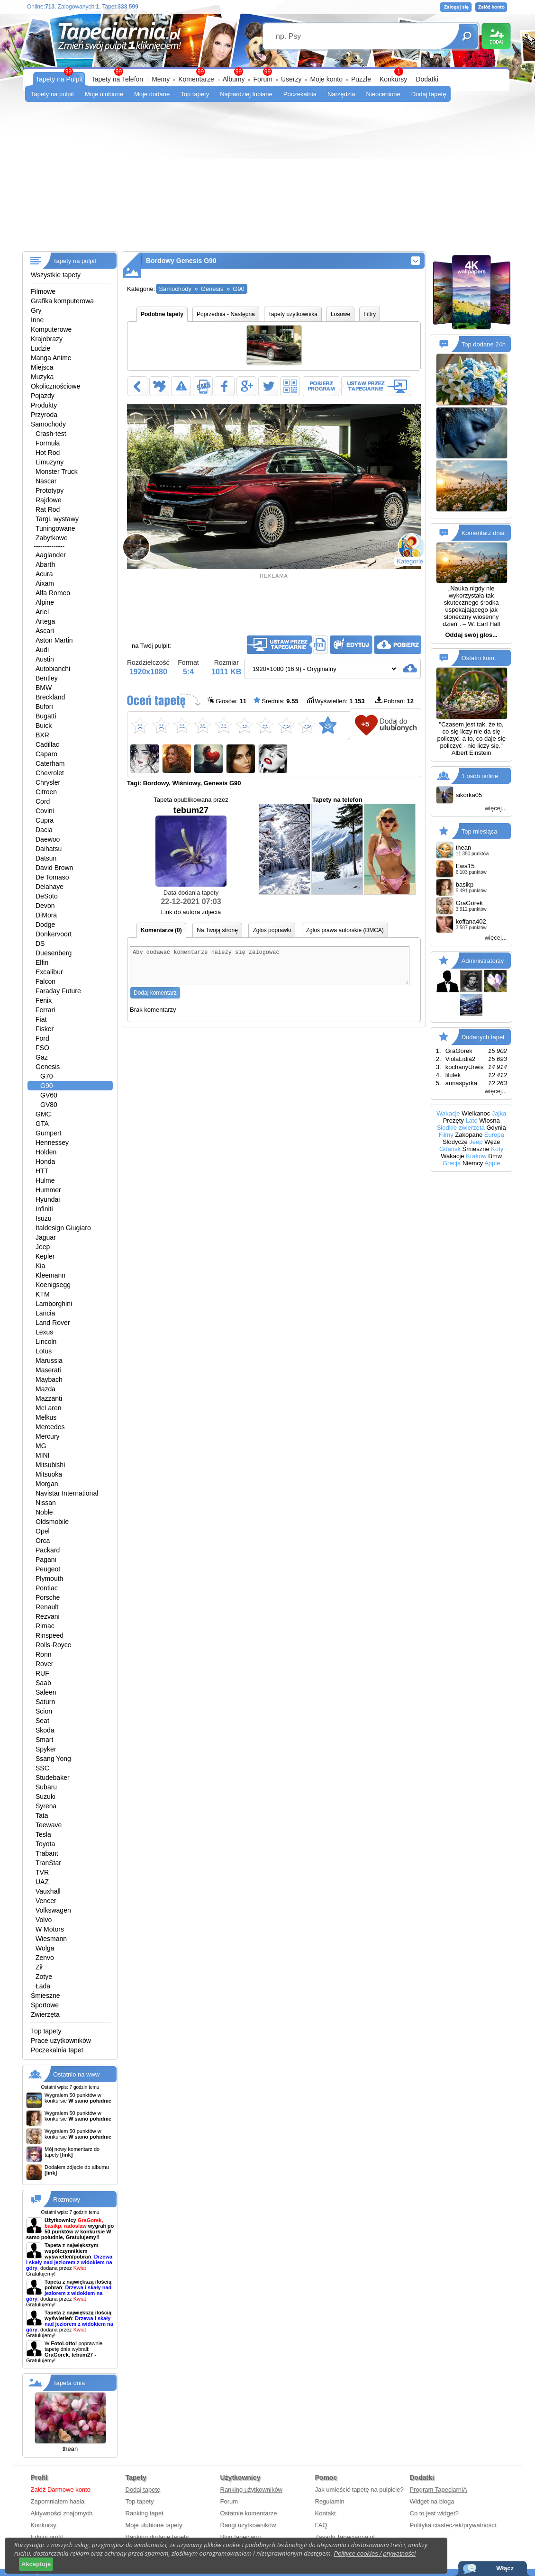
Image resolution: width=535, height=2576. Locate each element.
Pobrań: (394, 701)
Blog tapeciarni (240, 2536)
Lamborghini (54, 1303)
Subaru (46, 1787)
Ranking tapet (144, 2513)
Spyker (46, 1749)
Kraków (476, 1156)
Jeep (43, 1247)
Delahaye (49, 886)
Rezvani (48, 1616)
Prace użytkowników (61, 2040)
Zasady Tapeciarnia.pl (345, 2536)
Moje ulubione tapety (154, 2525)
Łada (43, 1986)
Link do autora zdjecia (191, 912)
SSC (42, 1768)
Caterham (50, 763)
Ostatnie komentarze (248, 2513)
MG (41, 1446)
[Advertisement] (267, 180)
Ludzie (40, 348)
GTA (42, 1123)
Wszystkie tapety (56, 275)
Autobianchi (53, 668)
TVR (42, 1872)
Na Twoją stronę (217, 930)
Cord (43, 801)
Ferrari (45, 1010)
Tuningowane (55, 528)
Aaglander (51, 555)
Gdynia (496, 1127)
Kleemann (50, 1275)
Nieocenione (383, 94)
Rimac (45, 1626)
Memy (161, 79)
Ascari (45, 631)
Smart (44, 1739)
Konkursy (393, 79)
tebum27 (191, 846)
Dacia (44, 830)
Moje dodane (152, 94)
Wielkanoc (476, 1113)
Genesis (48, 1066)
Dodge (45, 924)
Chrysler (48, 782)
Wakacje (448, 1113)
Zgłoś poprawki (272, 930)
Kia (40, 1266)
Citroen (46, 792)
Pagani (46, 1559)
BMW (44, 687)
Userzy (291, 79)
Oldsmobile (52, 1521)
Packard (48, 1550)
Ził (39, 1967)
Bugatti (46, 716)
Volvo (44, 1919)
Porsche (48, 1597)
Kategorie (410, 561)
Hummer (48, 1190)
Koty (497, 1148)
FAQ (321, 2525)
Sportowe (45, 2005)
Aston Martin (54, 640)
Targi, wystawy (57, 519)
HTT (42, 1171)
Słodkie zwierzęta (461, 1127)
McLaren (48, 1408)
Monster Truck (57, 471)
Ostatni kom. (479, 658)
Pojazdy (42, 395)
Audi (42, 649)
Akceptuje (36, 2563)
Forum (262, 79)
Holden (46, 1152)
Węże (492, 1141)
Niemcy (472, 1163)
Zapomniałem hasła (57, 2501)
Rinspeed (49, 1635)
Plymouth (49, 1578)
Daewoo (48, 839)
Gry (36, 310)
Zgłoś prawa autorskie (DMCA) (345, 930)
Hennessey (52, 1142)
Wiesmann (51, 1938)
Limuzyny (49, 462)
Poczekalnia (300, 94)
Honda (45, 1161)
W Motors (50, 1929)
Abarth (45, 564)
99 (267, 71)
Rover (44, 1664)
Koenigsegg (53, 1284)
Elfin (42, 962)
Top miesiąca (480, 830)
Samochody (48, 424)
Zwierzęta (45, 2014)
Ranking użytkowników (251, 2489)
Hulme (45, 1180)
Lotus (44, 1351)
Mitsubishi (50, 1465)
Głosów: (227, 701)
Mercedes (50, 1427)
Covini (45, 811)
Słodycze (455, 1141)
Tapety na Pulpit (59, 79)
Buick (44, 725)
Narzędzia (341, 94)
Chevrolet (50, 773)
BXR (42, 735)
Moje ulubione (104, 94)
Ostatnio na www (76, 2074)
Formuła (48, 443)
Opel (43, 1531)
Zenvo (45, 1957)
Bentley (47, 678)
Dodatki (427, 79)
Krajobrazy (47, 339)
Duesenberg (54, 953)
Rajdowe (48, 500)
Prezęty (453, 1120)
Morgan (47, 1484)
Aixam (45, 583)
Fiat (41, 1019)
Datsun (46, 858)
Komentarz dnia (483, 532)
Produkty (44, 405)
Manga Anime (51, 358)
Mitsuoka (49, 1474)
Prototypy (49, 490)
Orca (43, 1540)
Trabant (47, 1853)
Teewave (49, 1825)
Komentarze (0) (161, 930)
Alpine (45, 602)
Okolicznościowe (55, 386)
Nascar (46, 481)
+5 (365, 724)
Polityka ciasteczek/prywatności (453, 2525)
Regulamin (330, 2501)
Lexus (44, 1332)
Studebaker (53, 1777)
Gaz (42, 1057)
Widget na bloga (432, 2501)
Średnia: (276, 701)
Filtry (369, 314)
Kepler (45, 1256)
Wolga (45, 1948)
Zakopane (468, 1134)
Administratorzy (483, 960)
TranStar (48, 1863)
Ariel (42, 612)
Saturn (45, 1701)
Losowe (340, 314)
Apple (492, 1163)
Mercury (48, 1436)
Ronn (43, 1654)
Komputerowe (51, 329)
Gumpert (48, 1133)
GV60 (48, 1095)
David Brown (54, 867)
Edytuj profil (47, 2536)
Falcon (45, 981)
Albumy (234, 79)
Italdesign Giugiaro (63, 1228)
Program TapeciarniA (438, 2489)
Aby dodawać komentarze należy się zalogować (269, 969)
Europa (494, 1134)
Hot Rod (48, 452)
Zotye (44, 1976)
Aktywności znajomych (62, 2513)
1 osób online (480, 775)
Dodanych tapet (483, 1036)
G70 (46, 1076)
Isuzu (43, 1218)
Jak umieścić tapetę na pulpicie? (359, 2489)
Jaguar (46, 1237)
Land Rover (53, 1322)
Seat (42, 1720)
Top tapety (195, 94)
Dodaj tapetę (428, 94)
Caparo (46, 754)
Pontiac (47, 1588)
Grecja (452, 1163)
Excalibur (49, 972)
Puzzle (361, 79)
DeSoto (47, 896)
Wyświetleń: (335, 701)
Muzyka (42, 377)
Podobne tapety (162, 314)
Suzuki (45, 1796)
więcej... (496, 808)
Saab (43, 1683)
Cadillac (47, 744)
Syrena (46, 1806)
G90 (46, 1085)
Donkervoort (54, 934)
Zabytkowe (52, 538)
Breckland (50, 697)
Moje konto (326, 79)
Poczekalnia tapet (57, 2050)
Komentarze (196, 79)
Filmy (446, 1134)
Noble (44, 1512)
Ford (42, 1038)
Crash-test (51, 433)
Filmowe (43, 291)
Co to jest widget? (434, 2513)
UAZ (42, 1882)
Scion (44, 1711)
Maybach (49, 1379)
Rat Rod (48, 509)
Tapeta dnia (69, 2382)
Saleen (46, 1692)
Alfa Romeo (53, 593)
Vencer (46, 1901)
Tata (42, 1815)
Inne (37, 320)
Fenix (44, 1000)
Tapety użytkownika (292, 314)
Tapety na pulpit (52, 94)
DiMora (46, 915)
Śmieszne (45, 1995)
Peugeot (48, 1569)
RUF (42, 1673)
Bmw (495, 1156)
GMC (43, 1114)
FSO (42, 1048)
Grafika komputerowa (62, 301)
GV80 (48, 1104)
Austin (45, 659)
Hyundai (48, 1199)
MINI (43, 1455)
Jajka (499, 1113)
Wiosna (489, 1120)
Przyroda (44, 414)
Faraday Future (58, 991)
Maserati (48, 1370)
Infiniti (44, 1209)
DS (40, 943)
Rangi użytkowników (248, 2525)
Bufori (44, 706)
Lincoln (46, 1341)
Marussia (49, 1360)
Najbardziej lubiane (246, 94)
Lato (471, 1120)
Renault (47, 1607)
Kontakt (325, 2513)
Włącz (505, 2568)
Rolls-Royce (53, 1645)
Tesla (43, 1834)
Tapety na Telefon (117, 79)
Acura (44, 574)
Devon (45, 905)
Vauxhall (48, 1891)
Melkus (46, 1417)
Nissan (46, 1502)
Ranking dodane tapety (157, 2536)
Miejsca (42, 367)
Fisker (45, 1029)
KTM (43, 1294)
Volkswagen (53, 1910)
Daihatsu (49, 849)
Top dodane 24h (484, 344)
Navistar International (67, 1493)
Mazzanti (49, 1398)
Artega (45, 621)
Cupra (45, 820)
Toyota (45, 1844)
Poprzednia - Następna (226, 314)
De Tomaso (52, 877)
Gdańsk (450, 1148)
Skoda (45, 1730)
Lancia (45, 1313)
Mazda (45, 1389)
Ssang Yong (53, 1758)
